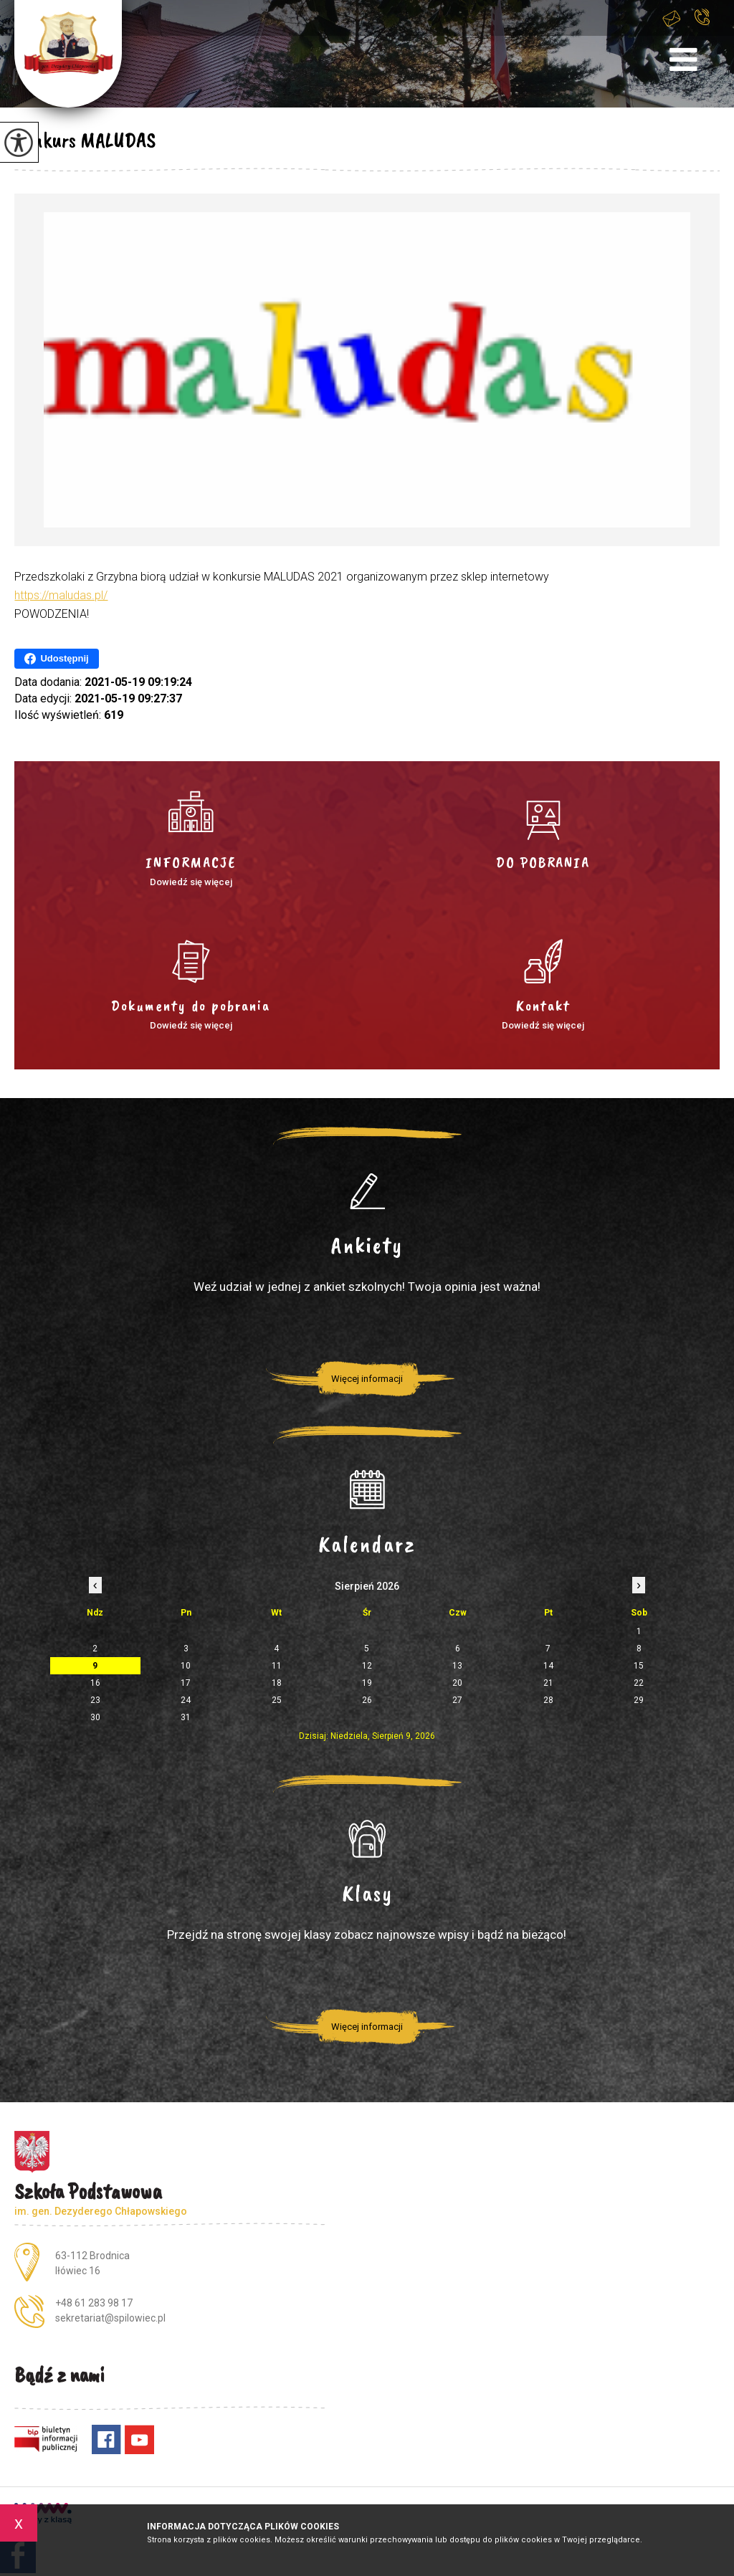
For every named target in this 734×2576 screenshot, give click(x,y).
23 (95, 1700)
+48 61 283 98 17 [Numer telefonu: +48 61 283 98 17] (94, 2303)
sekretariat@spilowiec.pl (671, 18)
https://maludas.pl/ (61, 595)
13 (457, 1666)
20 (457, 1683)
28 (548, 1700)
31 (186, 1717)
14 (548, 1666)
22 (639, 1683)
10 (186, 1666)
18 (277, 1683)
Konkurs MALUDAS (85, 139)
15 (639, 1666)
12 (367, 1666)
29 (639, 1700)
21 (548, 1683)
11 (277, 1666)
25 (277, 1700)
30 (95, 1717)
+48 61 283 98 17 (702, 17)
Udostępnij (56, 658)
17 (186, 1683)
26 (367, 1700)
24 (186, 1700)
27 (457, 1700)
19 (367, 1683)
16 (95, 1683)
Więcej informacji (367, 1378)
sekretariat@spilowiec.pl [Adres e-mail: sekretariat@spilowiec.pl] (110, 2318)
